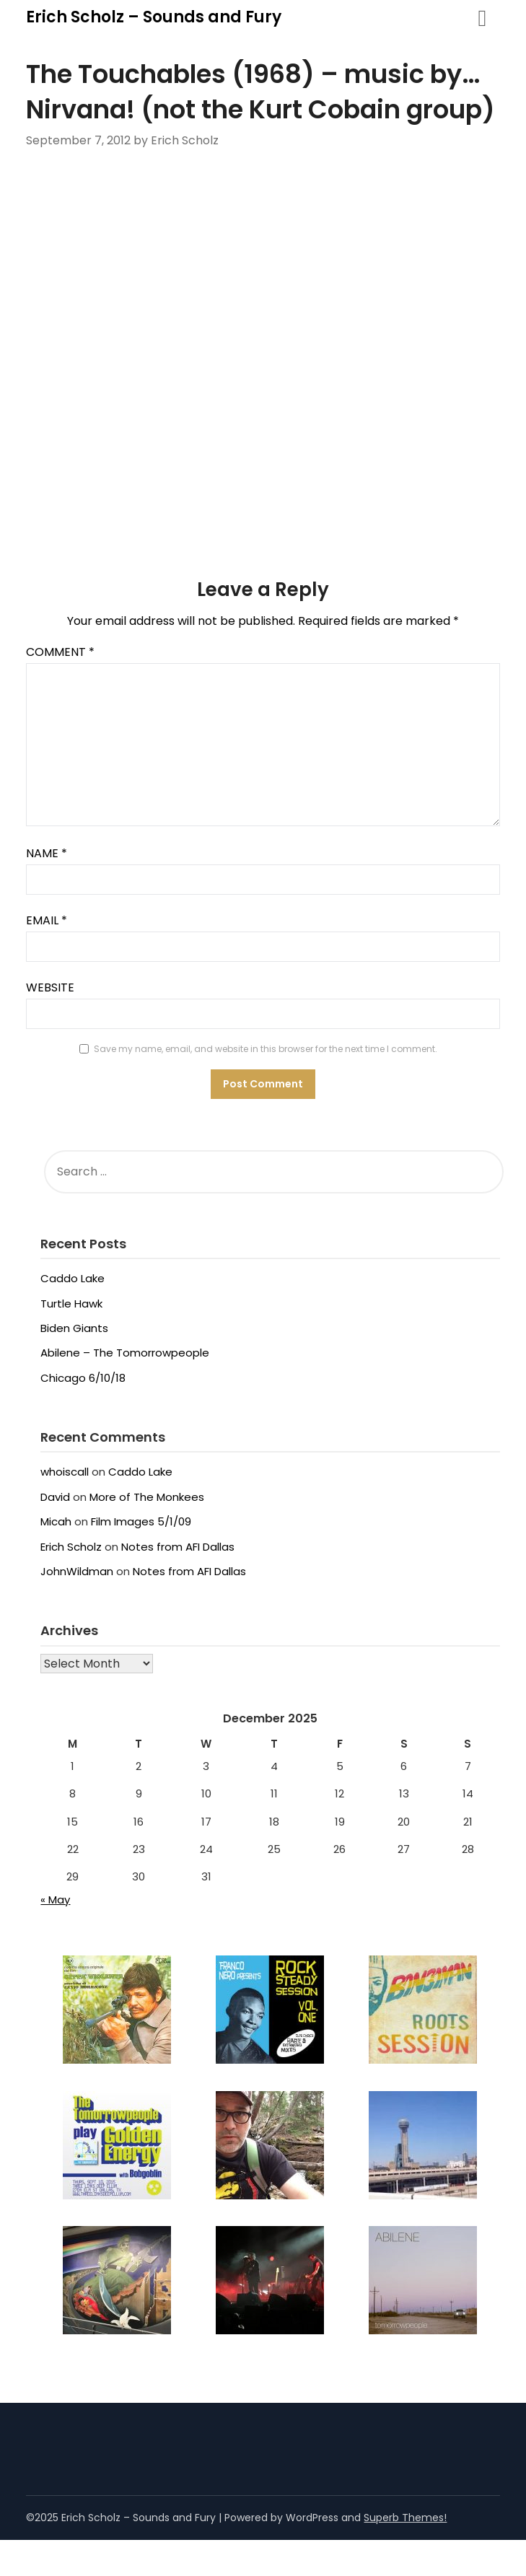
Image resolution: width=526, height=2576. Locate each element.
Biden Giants (74, 1328)
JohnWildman (76, 1571)
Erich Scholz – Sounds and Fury (153, 17)
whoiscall (64, 1471)
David (55, 1496)
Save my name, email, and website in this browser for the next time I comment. (265, 1049)
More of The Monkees (146, 1496)
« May (55, 1899)
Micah (55, 1521)
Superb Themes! (405, 2517)
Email (46, 920)
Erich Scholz (71, 1546)
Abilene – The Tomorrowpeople (124, 1352)
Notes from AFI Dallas (177, 1546)
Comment (60, 652)
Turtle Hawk (71, 1303)
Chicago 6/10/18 (83, 1377)
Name (46, 853)
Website (50, 987)
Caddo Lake (72, 1278)
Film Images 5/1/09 (141, 1521)
